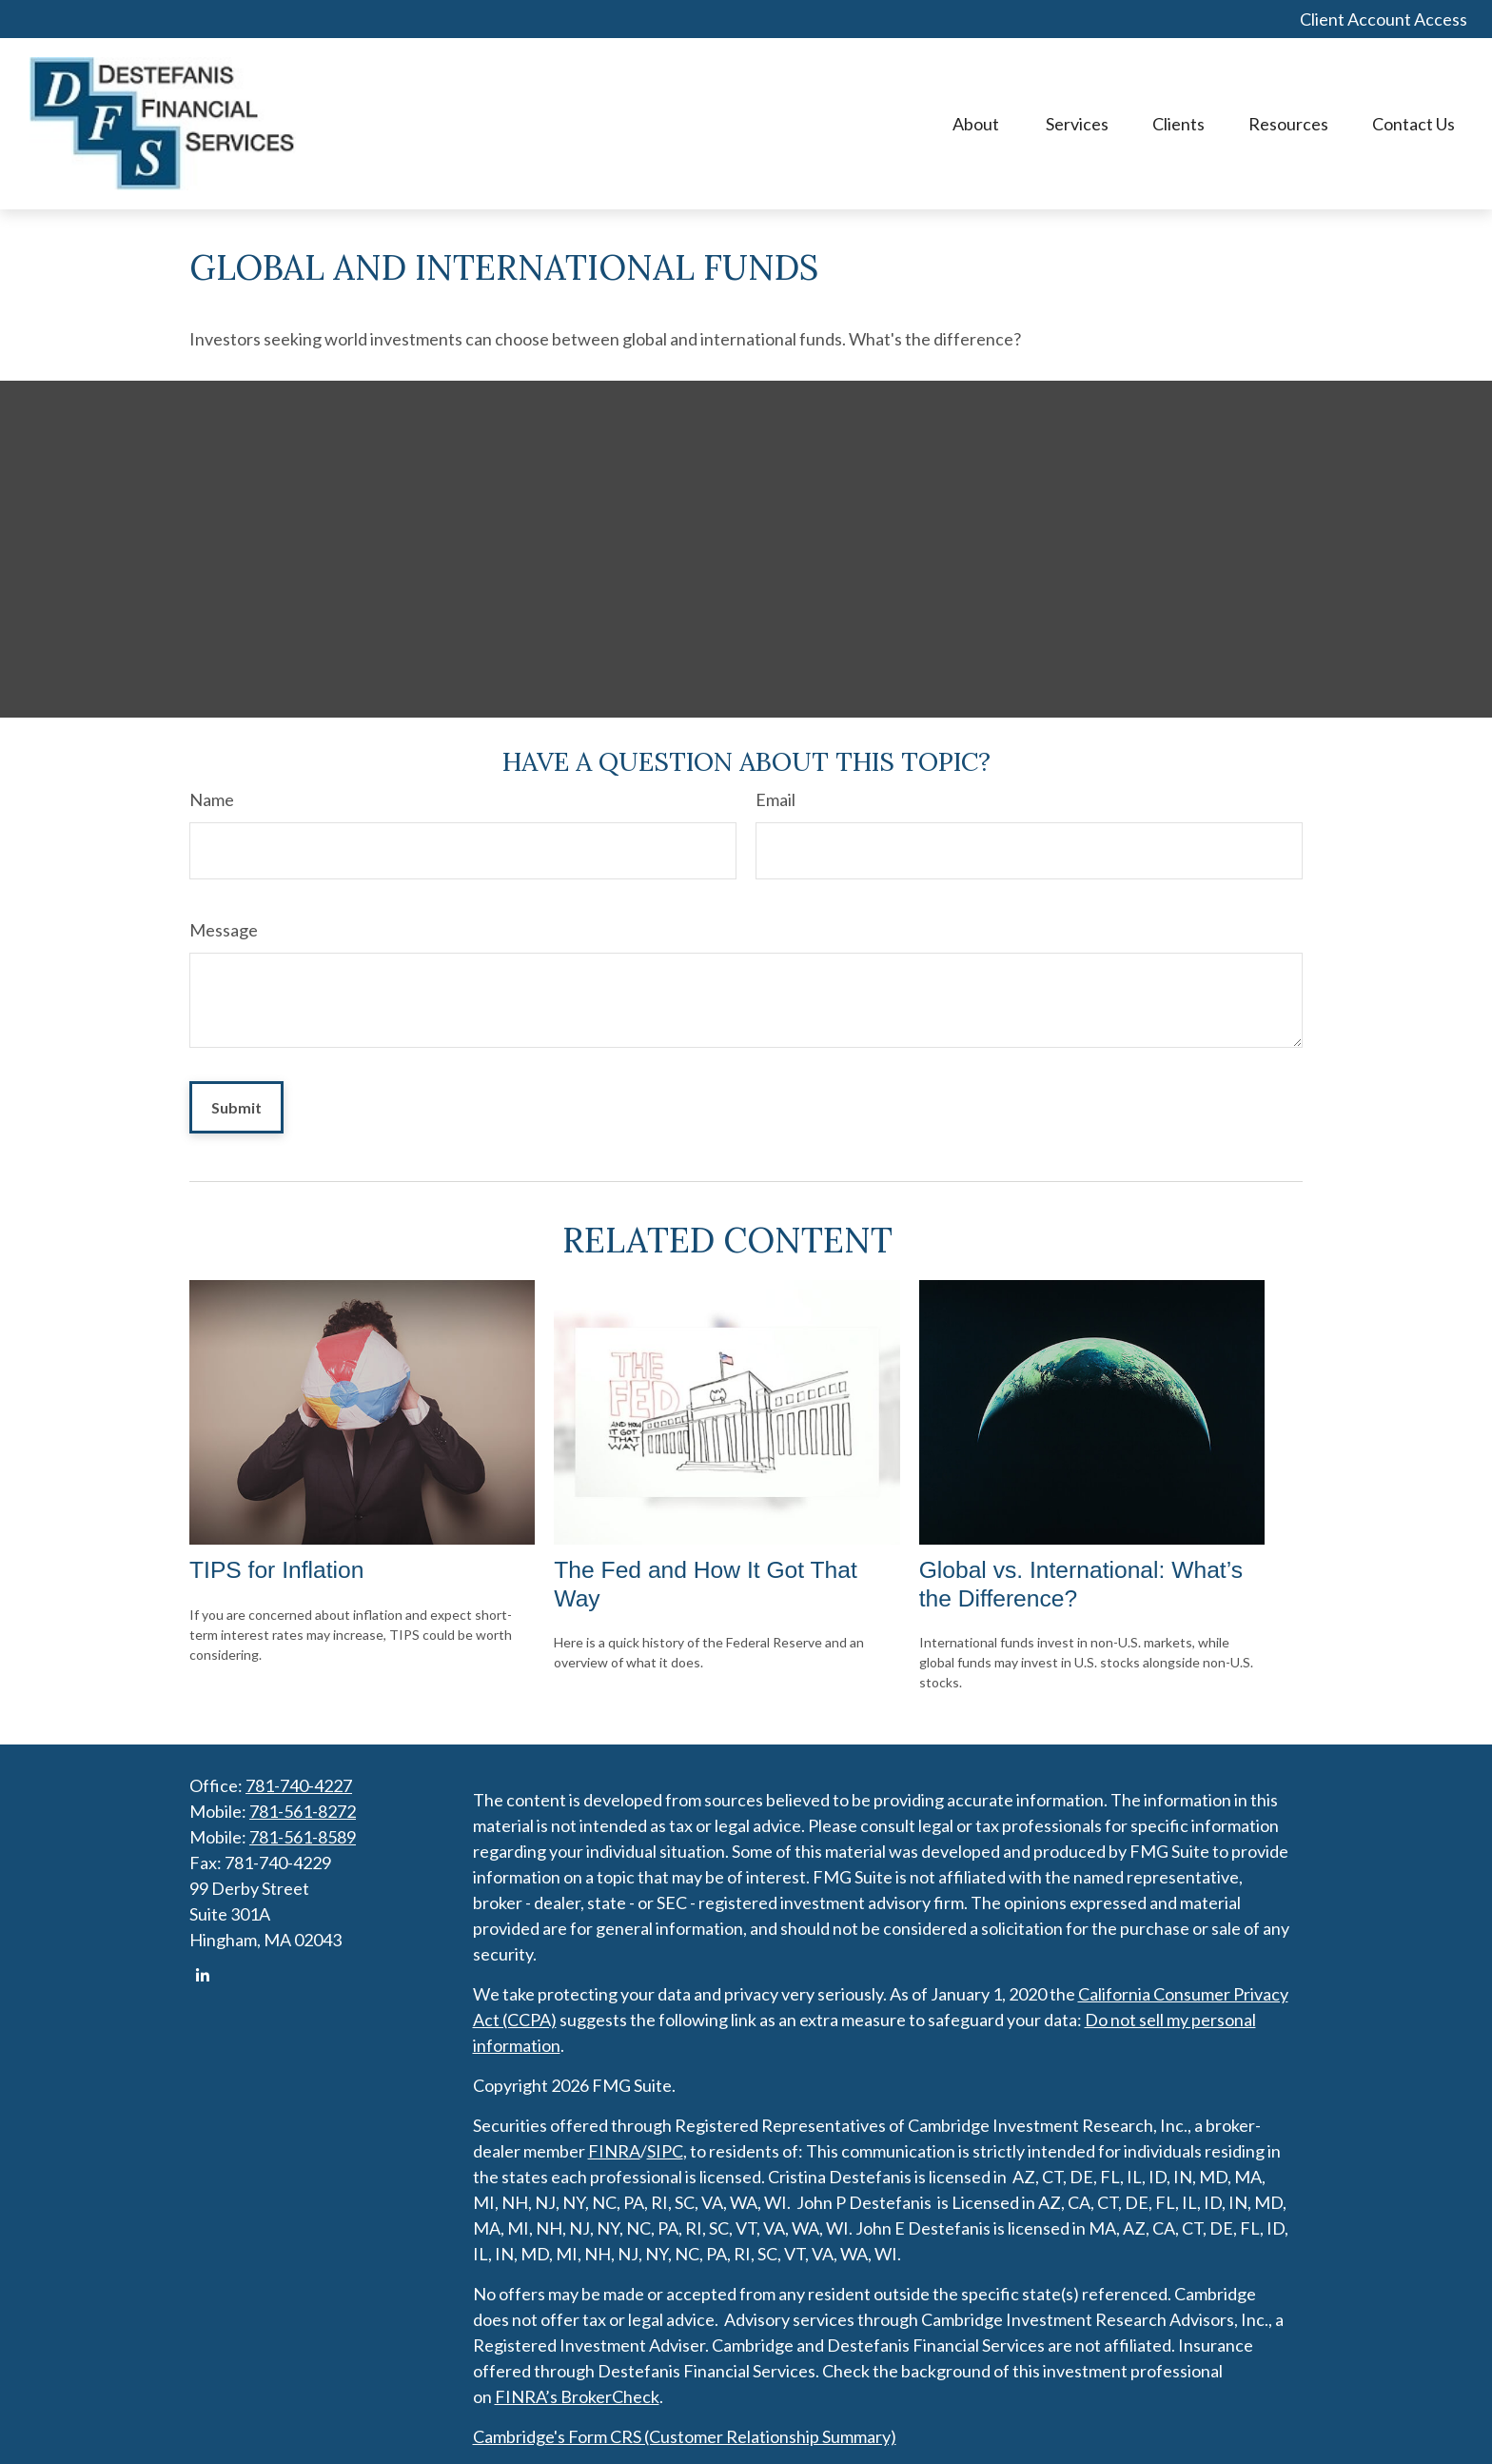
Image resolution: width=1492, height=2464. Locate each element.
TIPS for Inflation (276, 1570)
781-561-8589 (302, 1836)
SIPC (665, 2150)
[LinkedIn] (202, 1975)
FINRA (614, 2150)
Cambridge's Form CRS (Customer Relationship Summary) (684, 2436)
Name (211, 799)
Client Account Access (1383, 19)
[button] (977, 124)
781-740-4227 (298, 1785)
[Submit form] (236, 1107)
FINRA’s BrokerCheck (577, 2396)
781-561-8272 (302, 1811)
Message (223, 929)
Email (775, 799)
